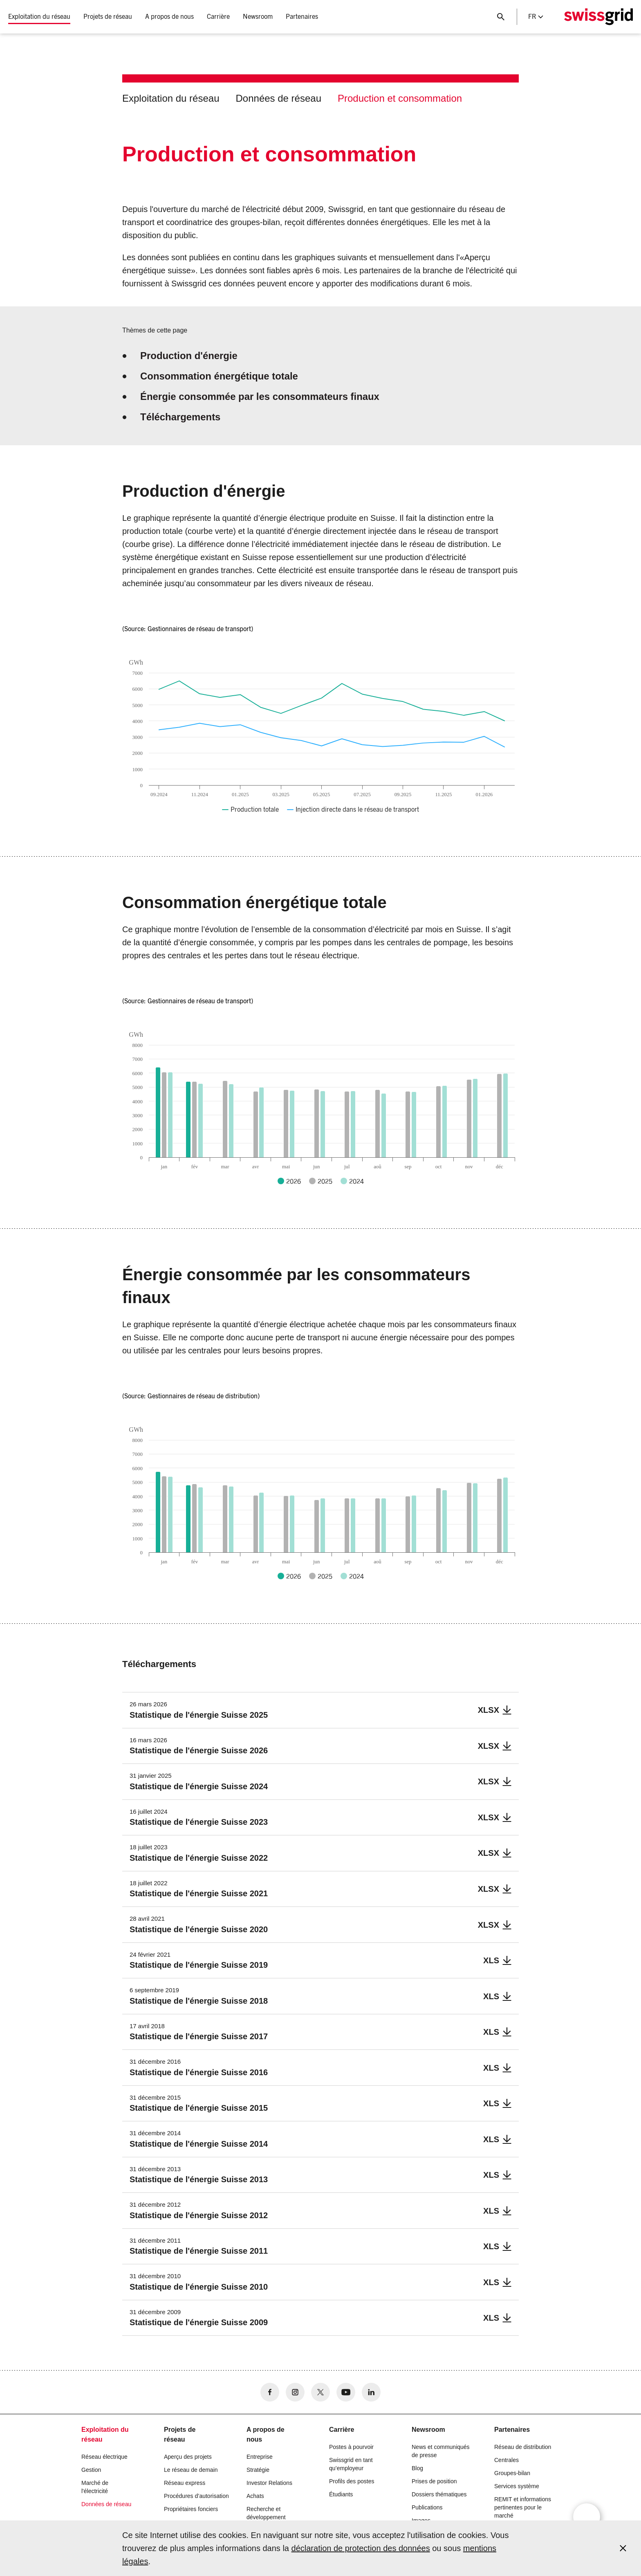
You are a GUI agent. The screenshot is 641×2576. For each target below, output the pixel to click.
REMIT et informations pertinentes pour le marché (522, 2507)
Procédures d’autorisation (196, 2496)
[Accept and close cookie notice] (623, 2548)
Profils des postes (351, 2481)
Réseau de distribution (522, 2447)
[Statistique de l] (320, 1710)
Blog (417, 2468)
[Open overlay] (586, 2516)
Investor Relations (269, 2483)
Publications (427, 2507)
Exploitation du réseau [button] (39, 16)
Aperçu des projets (188, 2456)
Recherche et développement (266, 2513)
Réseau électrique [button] (104, 2456)
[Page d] (598, 17)
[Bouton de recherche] (500, 17)
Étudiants (341, 2494)
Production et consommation (400, 98)
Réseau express (184, 2483)
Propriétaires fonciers (191, 2509)
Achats (255, 2496)
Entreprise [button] (260, 2456)
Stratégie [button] (258, 2470)
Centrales (506, 2460)
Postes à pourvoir (351, 2447)
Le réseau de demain (191, 2470)
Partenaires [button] (302, 16)
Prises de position (434, 2481)
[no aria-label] (269, 2392)
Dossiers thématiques (439, 2494)
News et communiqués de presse (441, 2451)
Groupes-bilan (512, 2473)
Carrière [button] (218, 16)
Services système (516, 2486)
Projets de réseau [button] (107, 16)
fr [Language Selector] (535, 16)
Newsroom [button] (258, 16)
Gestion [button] (91, 2470)
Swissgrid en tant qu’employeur (351, 2464)
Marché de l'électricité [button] (94, 2487)
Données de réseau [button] (106, 2504)
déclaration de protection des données (360, 2548)
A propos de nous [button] (169, 16)
